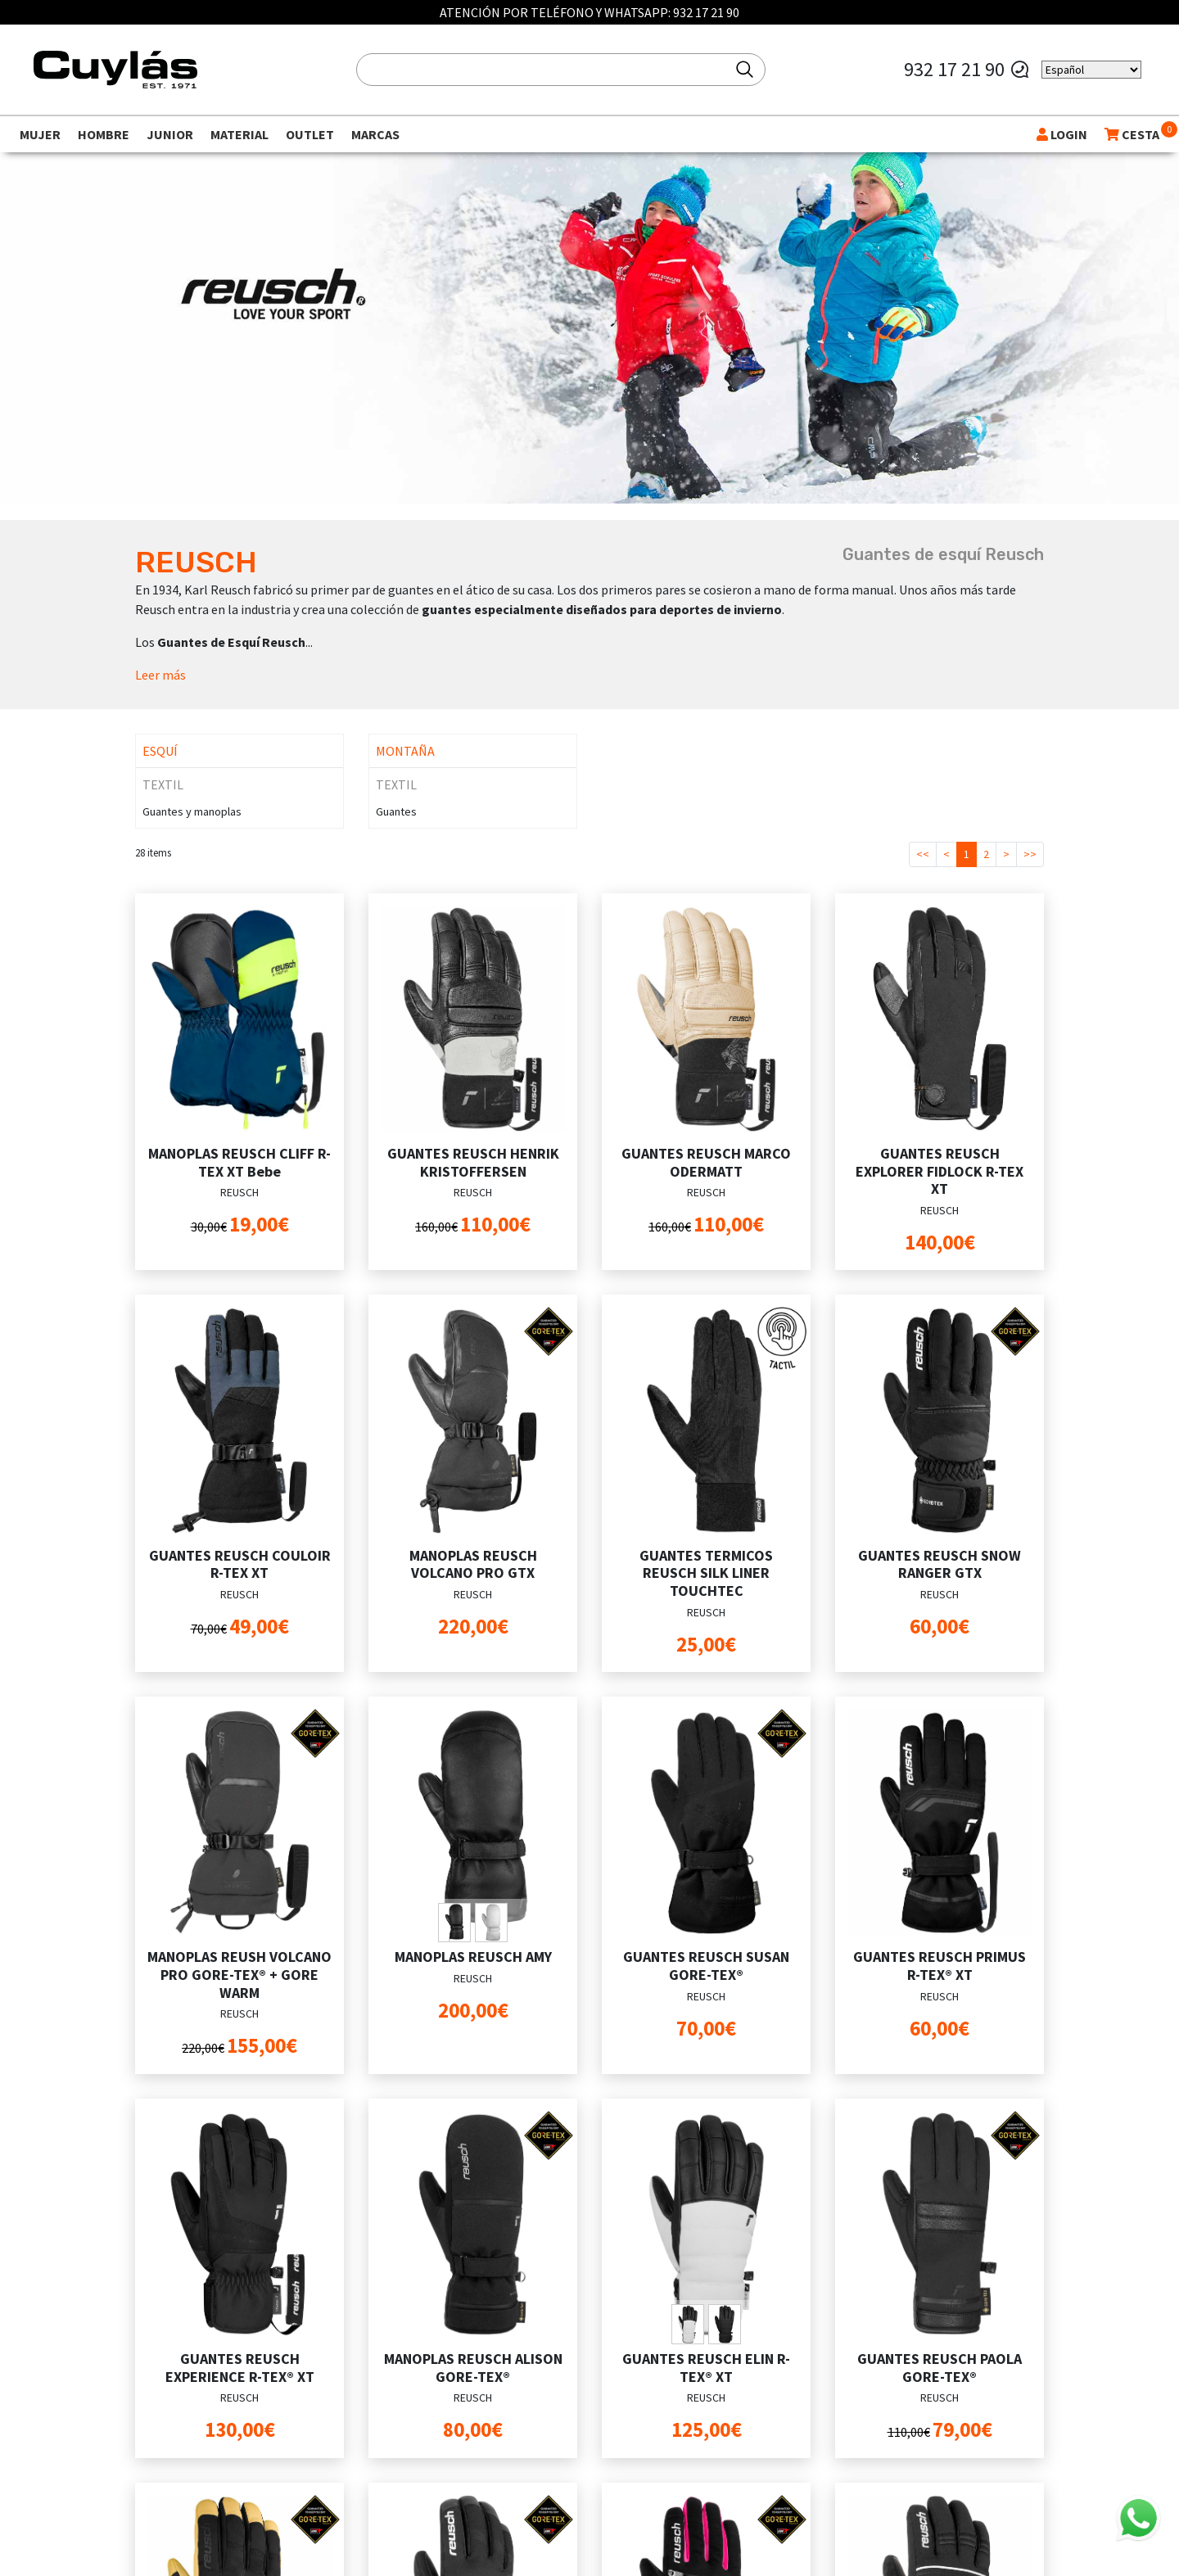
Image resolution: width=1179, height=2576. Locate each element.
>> (1030, 854)
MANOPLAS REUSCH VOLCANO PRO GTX (473, 1564)
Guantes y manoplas (192, 811)
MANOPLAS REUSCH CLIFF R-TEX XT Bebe (239, 1162)
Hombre (103, 134)
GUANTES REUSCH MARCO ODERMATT (706, 1162)
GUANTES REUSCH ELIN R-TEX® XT (706, 2367)
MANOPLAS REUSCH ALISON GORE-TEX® (473, 2367)
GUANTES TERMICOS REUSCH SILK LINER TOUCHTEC (706, 1573)
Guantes (396, 811)
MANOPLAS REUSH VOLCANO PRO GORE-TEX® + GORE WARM (239, 1974)
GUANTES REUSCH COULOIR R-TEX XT (240, 1564)
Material (239, 134)
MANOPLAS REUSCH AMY (473, 1956)
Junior (170, 134)
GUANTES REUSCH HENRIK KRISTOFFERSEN (473, 1162)
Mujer (40, 134)
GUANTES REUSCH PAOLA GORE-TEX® (939, 2367)
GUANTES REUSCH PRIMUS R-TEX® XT (939, 1965)
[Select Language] (1091, 70)
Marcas (375, 134)
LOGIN (1062, 134)
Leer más (160, 675)
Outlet (310, 134)
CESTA (1131, 134)
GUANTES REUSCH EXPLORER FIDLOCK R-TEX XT (939, 1171)
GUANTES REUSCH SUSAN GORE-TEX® (706, 1965)
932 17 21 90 (706, 12)
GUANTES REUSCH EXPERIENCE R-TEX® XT (239, 2367)
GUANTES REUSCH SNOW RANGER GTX (939, 1564)
